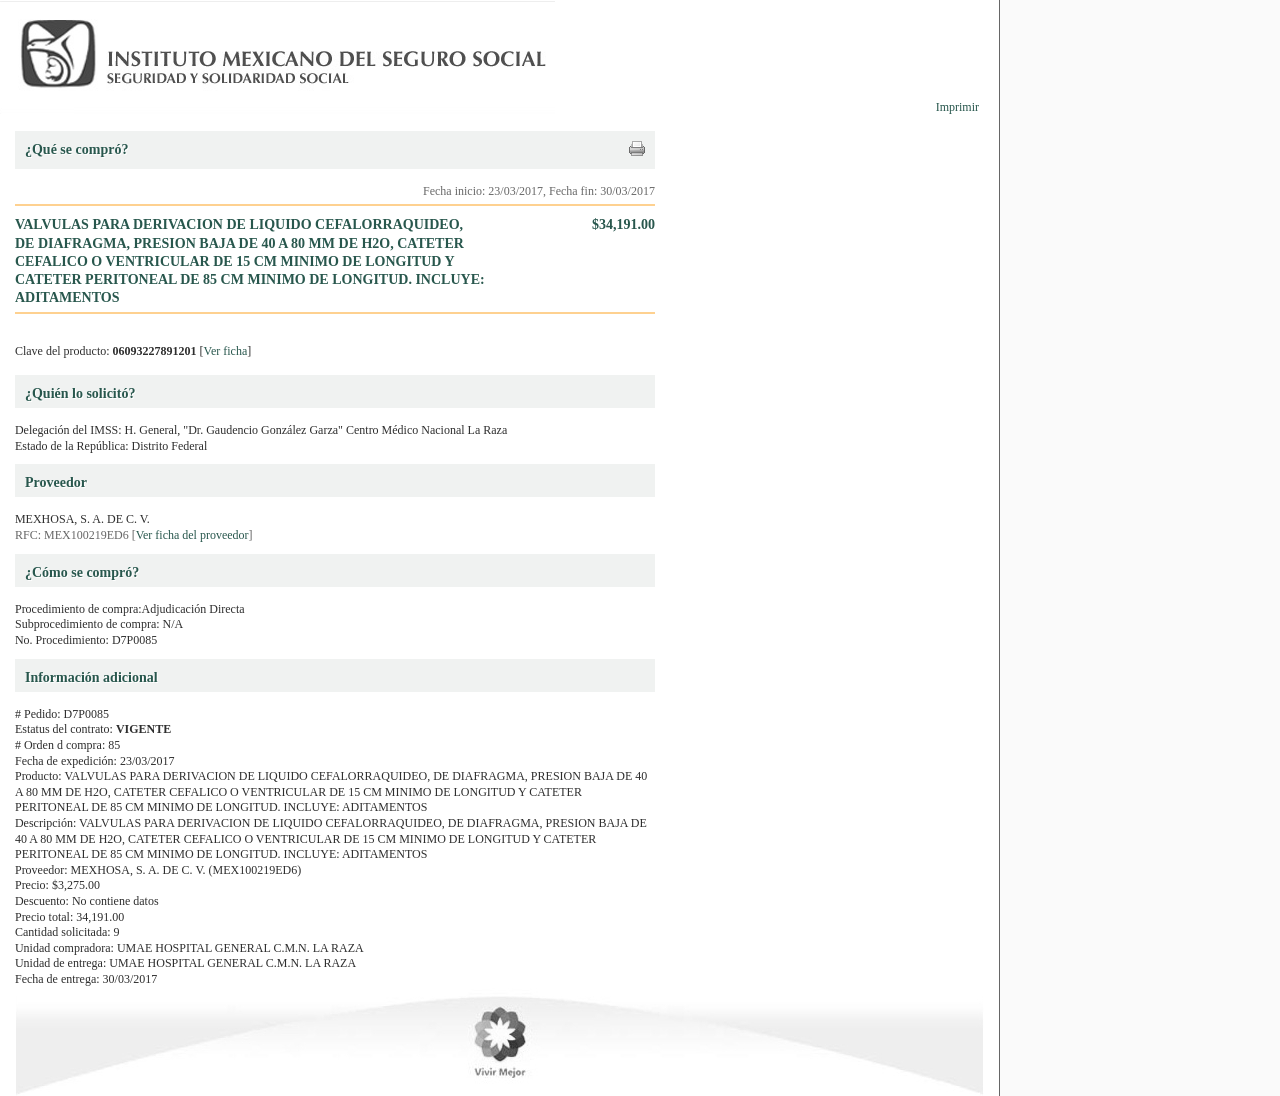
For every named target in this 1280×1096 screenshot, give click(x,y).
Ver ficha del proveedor (192, 535)
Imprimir (957, 107)
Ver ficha (226, 351)
